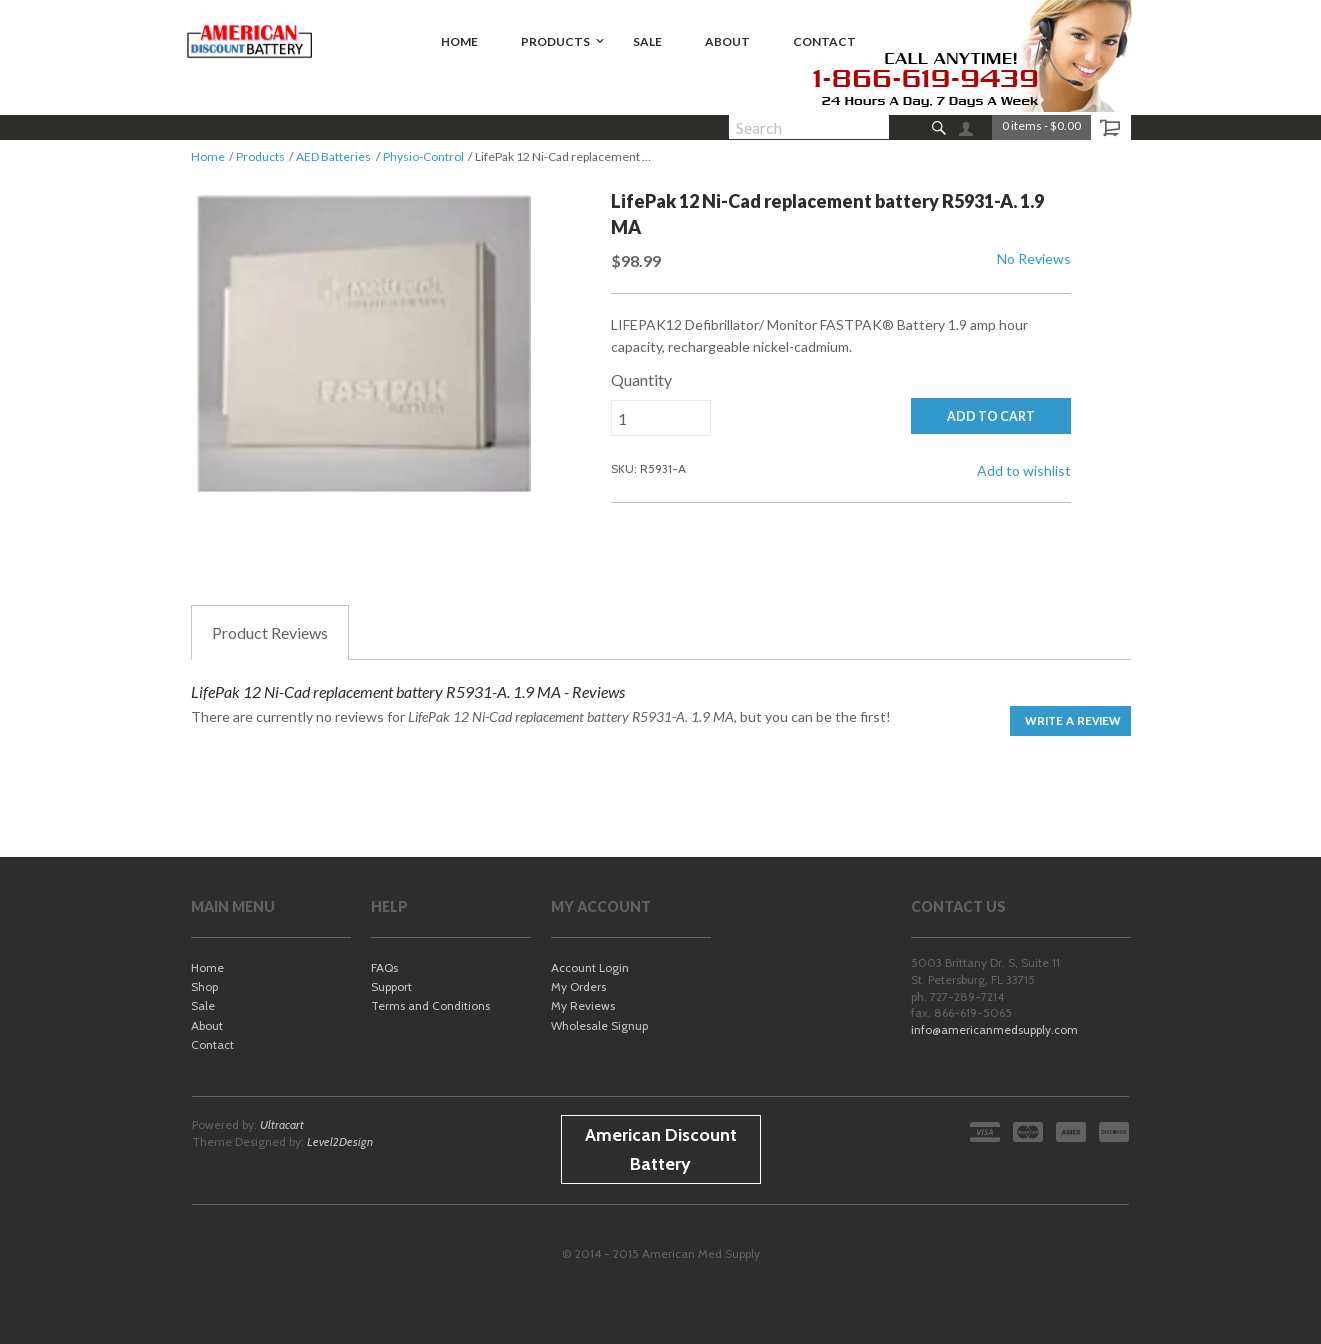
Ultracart (282, 1124)
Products (260, 156)
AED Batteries (333, 156)
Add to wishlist (1024, 470)
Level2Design (340, 1141)
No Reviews (1034, 258)
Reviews (270, 633)
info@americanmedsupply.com (994, 1029)
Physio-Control (423, 156)
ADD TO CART (991, 416)
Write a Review (1073, 720)
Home (208, 156)
